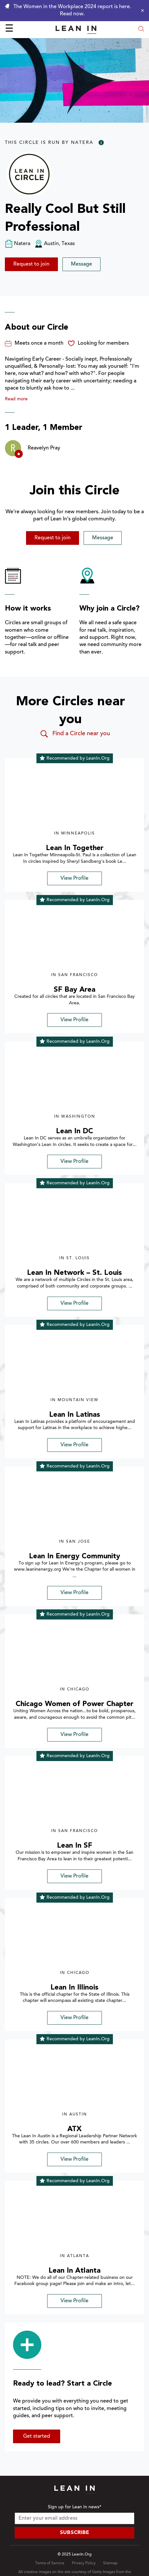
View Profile (74, 878)
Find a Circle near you (74, 734)
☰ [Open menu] (9, 29)
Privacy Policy (84, 2563)
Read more (16, 399)
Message (81, 264)
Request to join (31, 264)
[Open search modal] (141, 29)
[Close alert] (141, 10)
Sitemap (110, 2563)
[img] (74, 797)
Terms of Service (49, 2563)
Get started (36, 2436)
